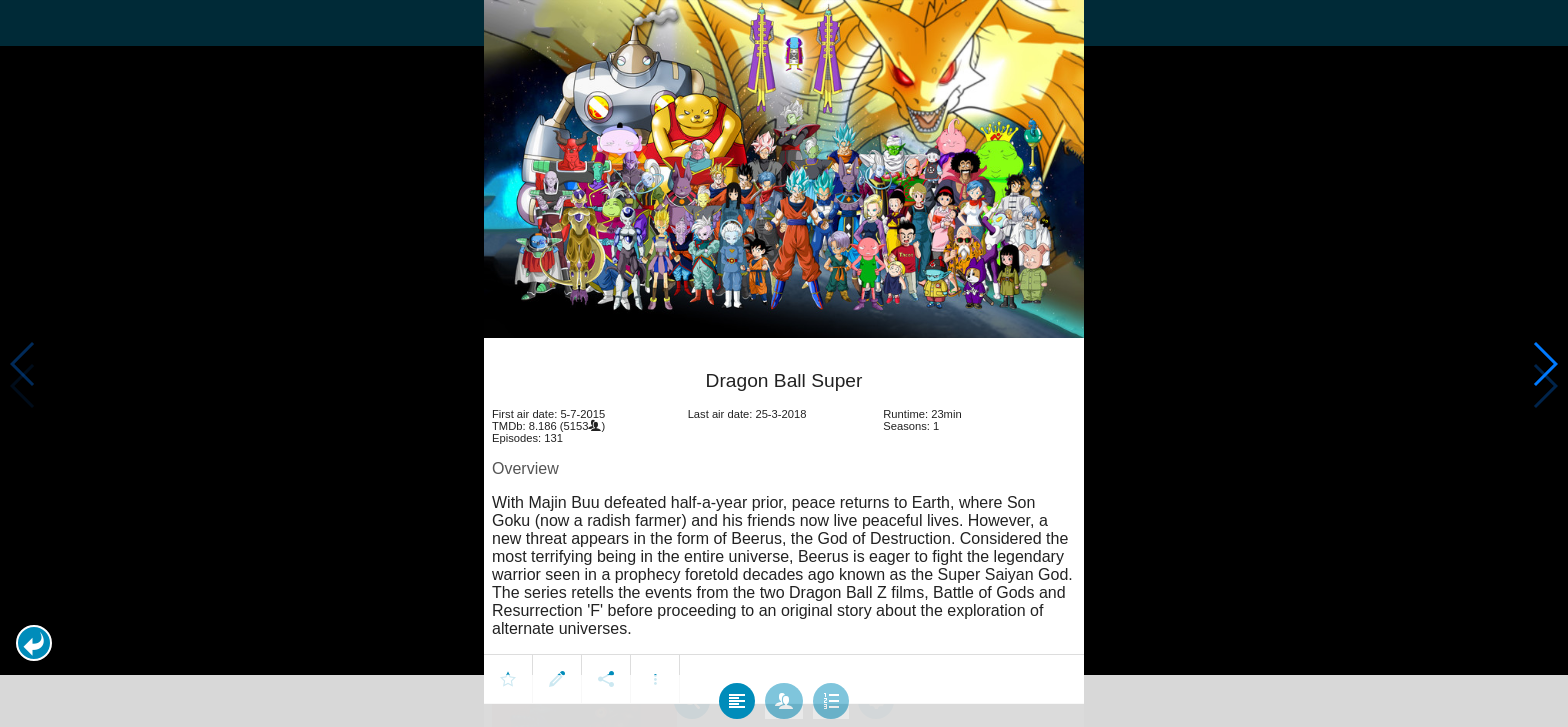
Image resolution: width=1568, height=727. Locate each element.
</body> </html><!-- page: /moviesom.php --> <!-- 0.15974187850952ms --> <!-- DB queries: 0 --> (784, 363)
